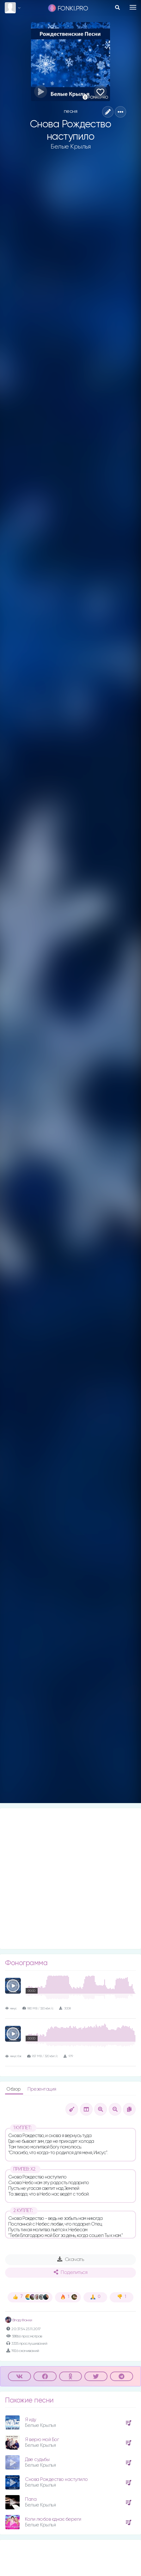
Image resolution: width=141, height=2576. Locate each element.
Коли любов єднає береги (53, 2519)
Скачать (70, 2259)
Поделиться (70, 2272)
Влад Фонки (18, 2320)
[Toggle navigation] (133, 7)
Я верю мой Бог (42, 2439)
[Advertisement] (70, 1878)
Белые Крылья (70, 146)
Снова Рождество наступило (56, 2479)
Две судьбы (37, 2459)
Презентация (42, 2089)
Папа (30, 2499)
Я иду (30, 2419)
